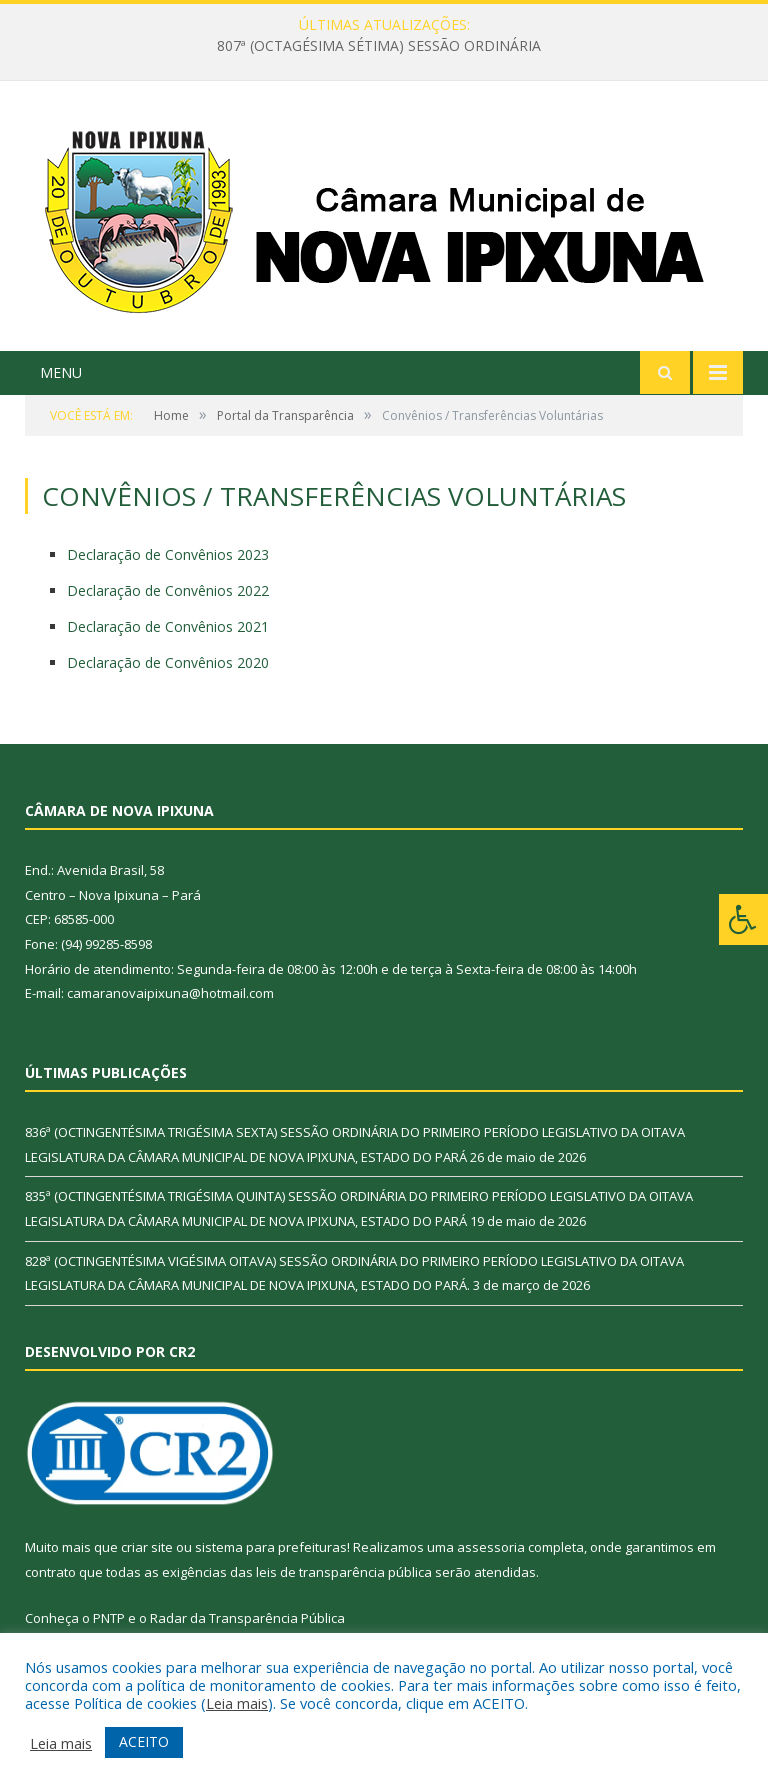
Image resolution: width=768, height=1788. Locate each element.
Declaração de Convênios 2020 (168, 662)
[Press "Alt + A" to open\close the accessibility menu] (743, 919)
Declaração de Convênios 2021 (168, 626)
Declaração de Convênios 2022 (168, 590)
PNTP (109, 1618)
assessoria (491, 1547)
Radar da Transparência (224, 1618)
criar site (147, 1547)
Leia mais (237, 1703)
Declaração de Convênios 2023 (168, 554)
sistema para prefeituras (271, 1547)
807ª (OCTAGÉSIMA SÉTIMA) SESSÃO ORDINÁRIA (379, 46)
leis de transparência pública (344, 1572)
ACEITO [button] (144, 1741)
